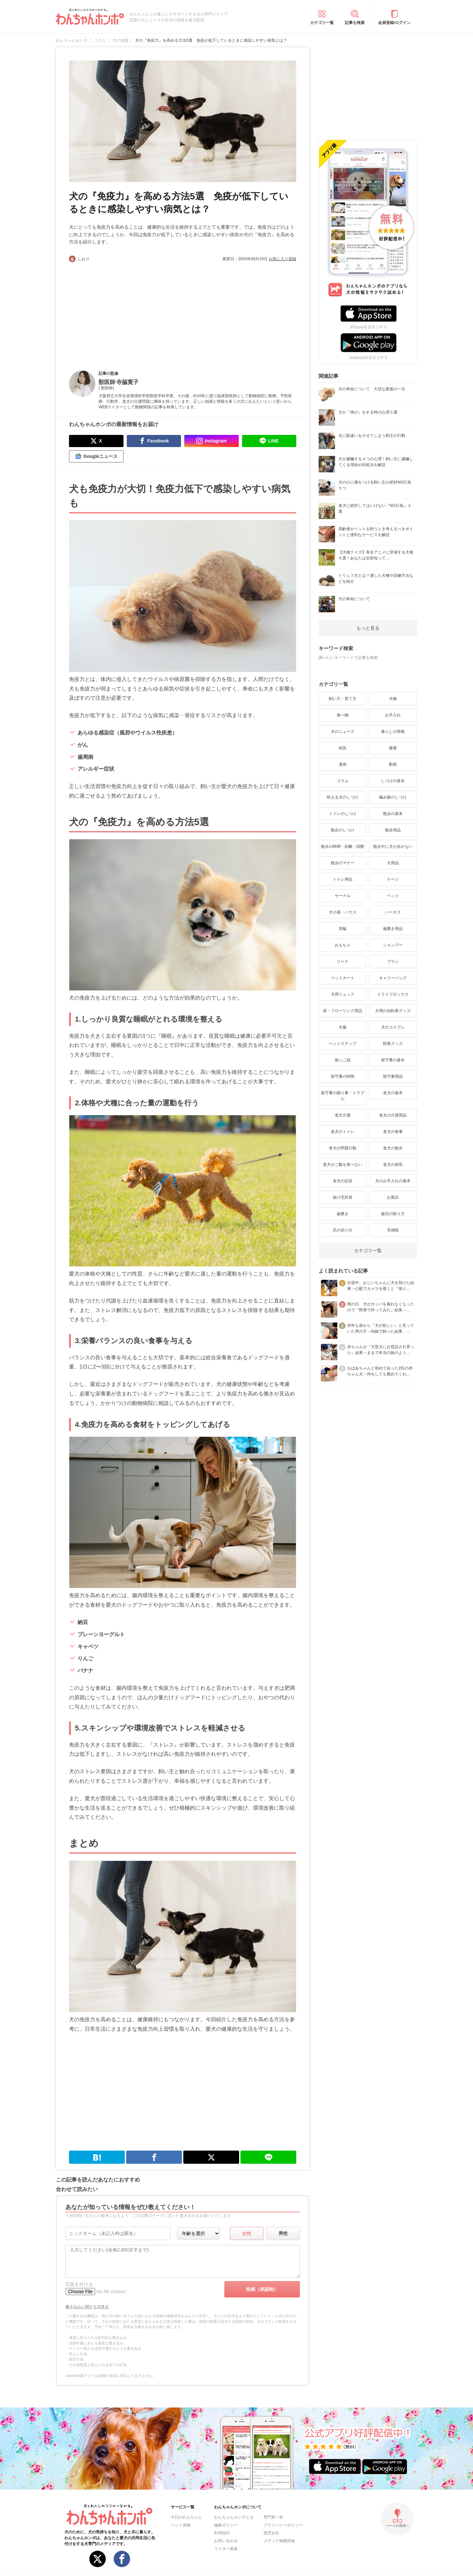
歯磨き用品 (393, 928)
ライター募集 (226, 2548)
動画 (393, 764)
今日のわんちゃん (186, 2517)
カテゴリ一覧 (322, 22)
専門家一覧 (273, 2517)
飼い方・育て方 (342, 698)
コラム (343, 781)
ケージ (393, 879)
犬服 (343, 1027)
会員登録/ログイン (394, 22)
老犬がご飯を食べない (342, 1164)
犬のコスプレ (393, 1027)
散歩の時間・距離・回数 (342, 846)
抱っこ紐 (342, 1060)
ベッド (393, 895)
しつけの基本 (393, 781)
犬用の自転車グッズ (393, 1010)
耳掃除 (393, 1230)
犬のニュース (342, 731)
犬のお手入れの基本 (393, 1181)
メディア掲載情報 (279, 2541)
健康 (393, 748)
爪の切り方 (342, 1230)
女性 (246, 2233)
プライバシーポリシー (283, 2525)
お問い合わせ (226, 2541)
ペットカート (342, 978)
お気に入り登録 (282, 259)
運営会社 (271, 2533)
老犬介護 (342, 1115)
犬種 (393, 698)
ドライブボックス (393, 994)
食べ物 (343, 715)
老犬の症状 (342, 1181)
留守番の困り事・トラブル (342, 1096)
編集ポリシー (226, 2525)
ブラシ (393, 961)
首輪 (343, 928)
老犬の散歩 (393, 1148)
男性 (283, 2233)
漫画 (343, 764)
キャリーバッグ (393, 978)
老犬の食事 (393, 1131)
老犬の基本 (393, 1093)
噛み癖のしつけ (393, 797)
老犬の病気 (393, 1164)
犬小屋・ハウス (342, 912)
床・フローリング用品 (342, 1010)
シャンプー (393, 945)
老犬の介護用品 (393, 1115)
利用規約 (222, 2533)
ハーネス (393, 912)
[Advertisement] (126, 311)
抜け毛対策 (342, 1197)
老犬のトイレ (342, 1131)
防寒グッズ (393, 1043)
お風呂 (393, 1197)
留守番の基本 (393, 1060)
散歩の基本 (393, 813)
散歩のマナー (342, 863)
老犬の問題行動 (342, 1148)
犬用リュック (342, 994)
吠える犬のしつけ (342, 797)
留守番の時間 (342, 1076)
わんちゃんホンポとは (234, 2517)
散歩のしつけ (342, 830)
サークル (342, 895)
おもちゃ (342, 945)
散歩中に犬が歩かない (393, 846)
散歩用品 (393, 830)
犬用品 (393, 863)
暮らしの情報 (393, 731)
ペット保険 (181, 2525)
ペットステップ (342, 1043)
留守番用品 (393, 1076)
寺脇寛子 (127, 382)
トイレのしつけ (342, 813)
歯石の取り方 (393, 1213)
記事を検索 (355, 22)
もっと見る (367, 628)
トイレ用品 (342, 879)
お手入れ (393, 715)
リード (343, 961)
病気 (343, 748)
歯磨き (343, 1213)
